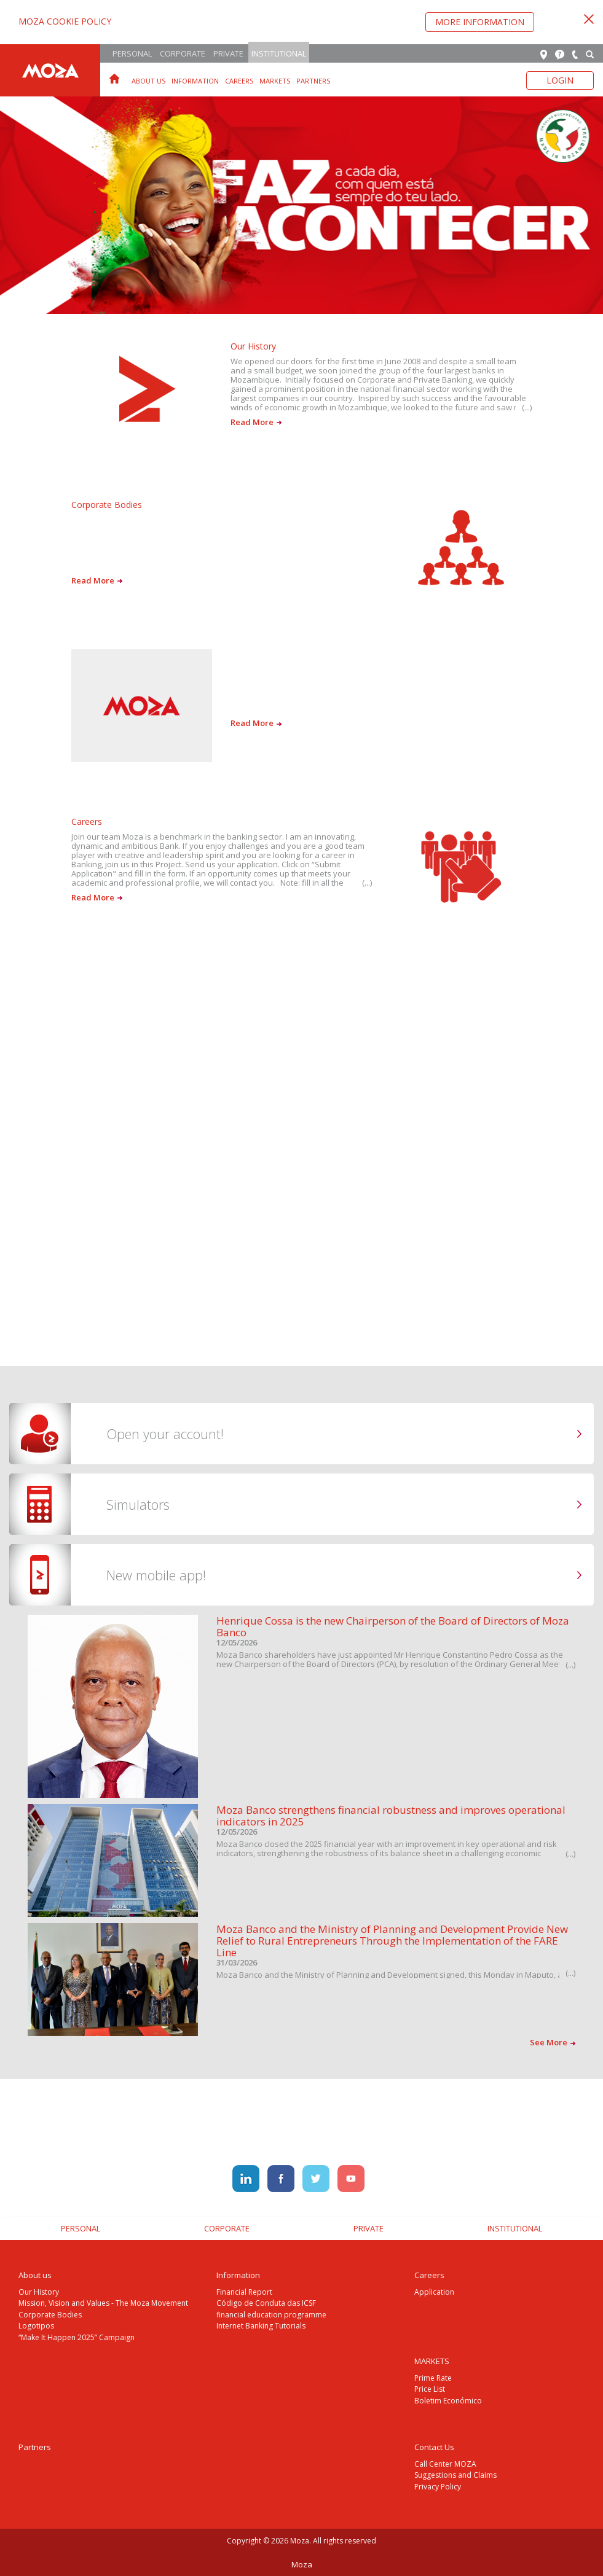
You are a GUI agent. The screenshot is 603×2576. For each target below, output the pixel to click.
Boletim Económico (448, 2400)
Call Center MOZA (445, 2464)
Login (559, 80)
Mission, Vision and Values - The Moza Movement (103, 2303)
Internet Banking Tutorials (260, 2325)
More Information (479, 22)
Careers (239, 80)
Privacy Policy (437, 2486)
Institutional (278, 53)
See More (552, 2042)
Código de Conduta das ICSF (266, 2303)
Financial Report (244, 2292)
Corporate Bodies (50, 2314)
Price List (429, 2389)
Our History (38, 2292)
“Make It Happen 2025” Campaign (76, 2337)
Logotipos (36, 2325)
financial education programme (271, 2314)
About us (148, 80)
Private (228, 53)
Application (434, 2292)
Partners (313, 80)
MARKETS (274, 80)
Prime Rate (433, 2378)
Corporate (182, 53)
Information (195, 80)
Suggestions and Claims (455, 2475)
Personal (132, 53)
